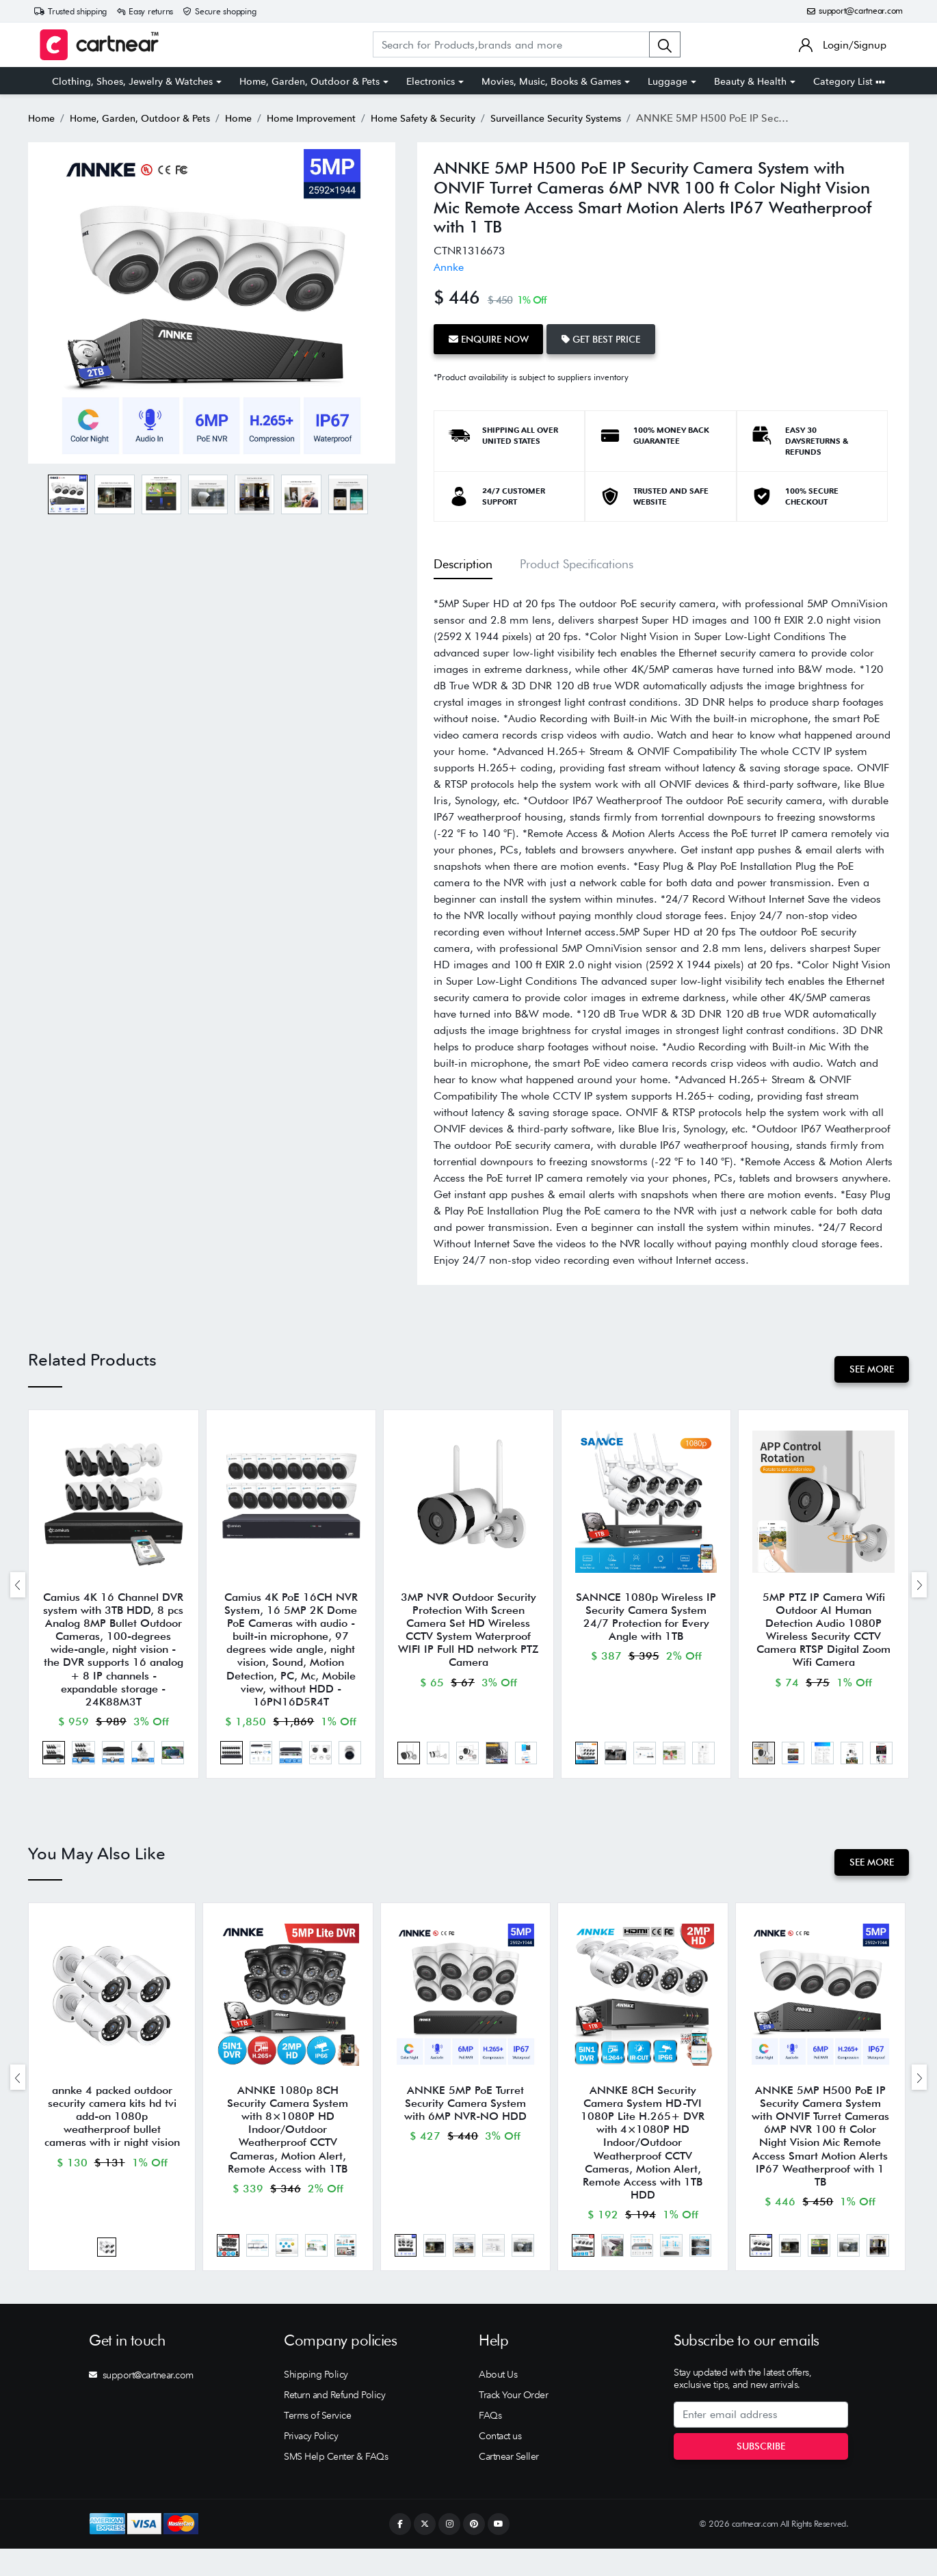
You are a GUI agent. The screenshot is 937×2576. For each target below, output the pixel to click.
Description (463, 561)
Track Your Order (513, 2423)
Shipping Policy (316, 2402)
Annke (449, 267)
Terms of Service (317, 2443)
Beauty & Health (750, 81)
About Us (498, 2402)
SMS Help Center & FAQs (336, 2484)
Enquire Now (491, 337)
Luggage (667, 81)
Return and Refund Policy (334, 2423)
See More (869, 1365)
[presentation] (17, 1588)
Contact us (500, 2464)
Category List (849, 81)
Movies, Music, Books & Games (551, 81)
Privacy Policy (311, 2464)
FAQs (490, 2443)
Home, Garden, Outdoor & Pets (309, 81)
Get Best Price (609, 337)
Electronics (430, 81)
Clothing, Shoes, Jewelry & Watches (132, 81)
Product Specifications (576, 561)
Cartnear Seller (509, 2484)
